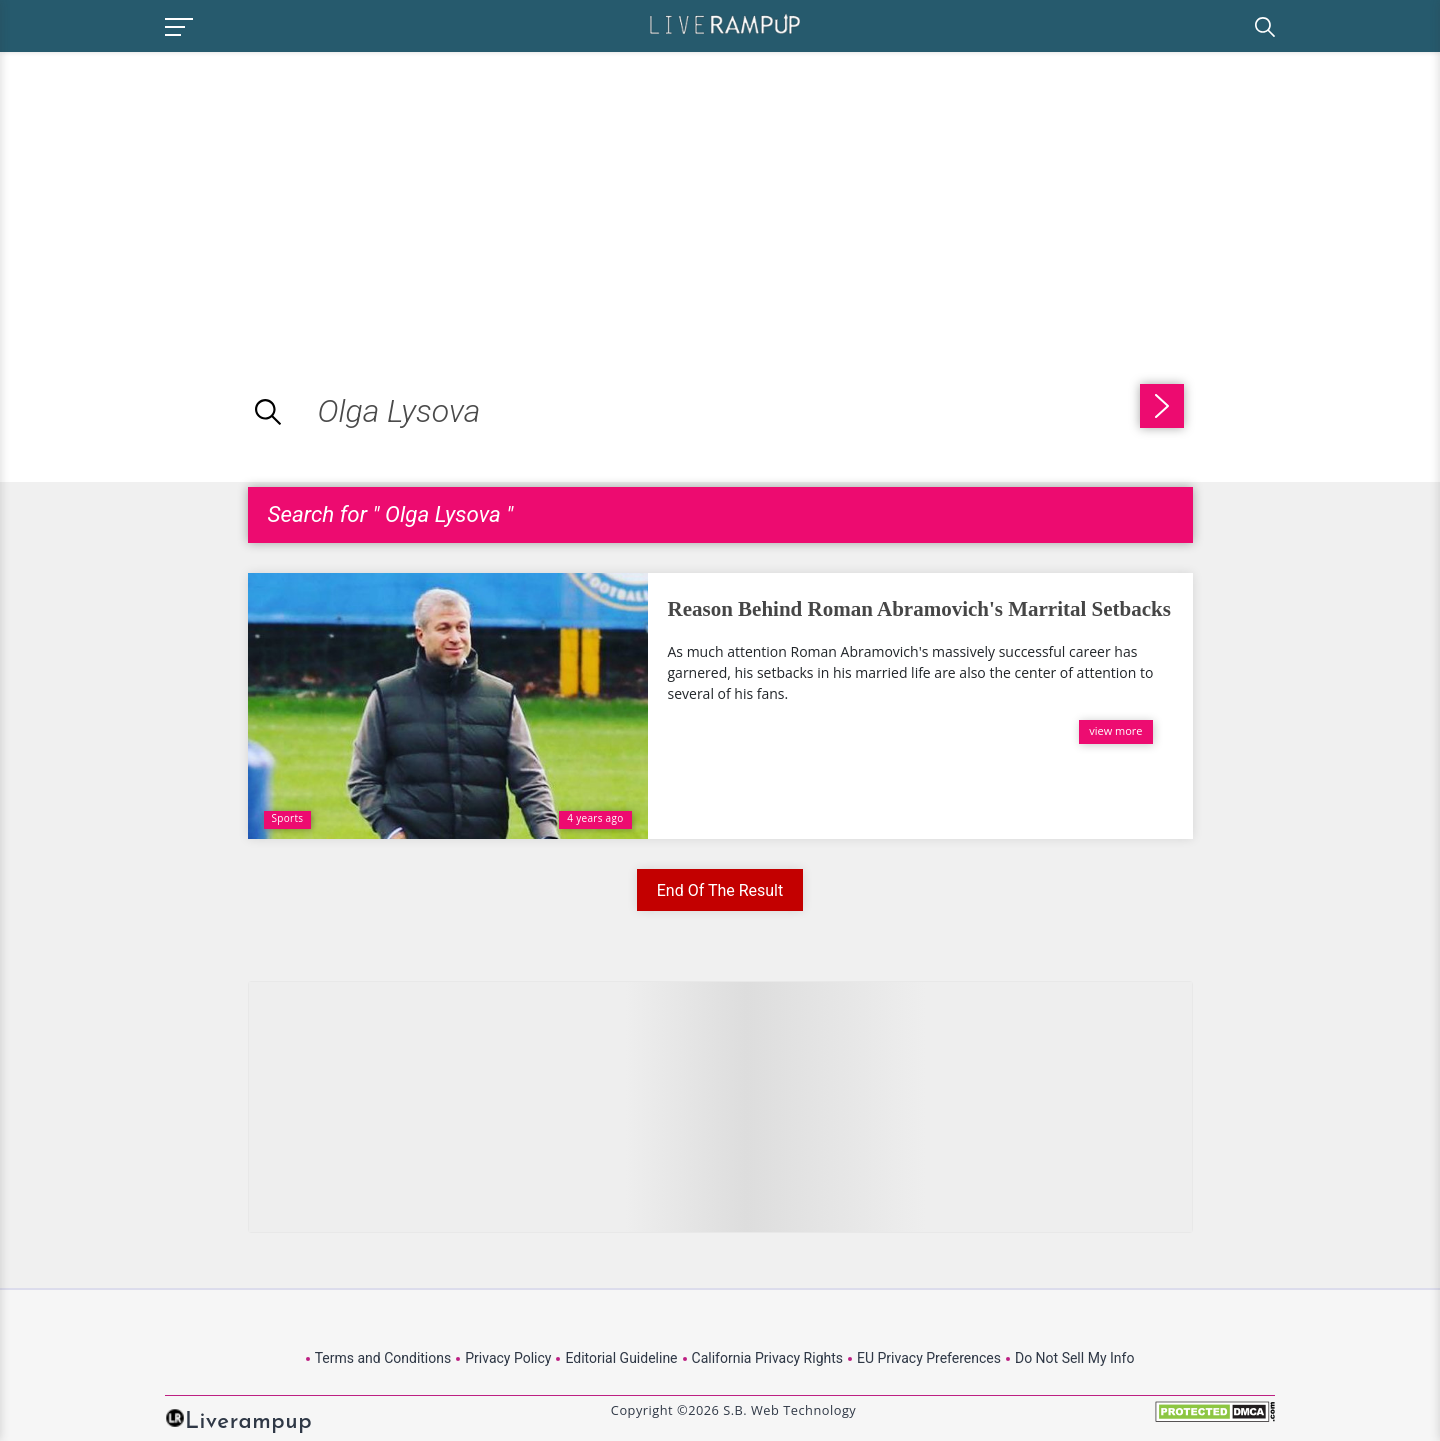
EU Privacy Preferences (929, 1358)
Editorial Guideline (621, 1358)
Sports (288, 818)
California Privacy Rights (767, 1358)
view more (1115, 730)
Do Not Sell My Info (1074, 1358)
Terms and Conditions (383, 1358)
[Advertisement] (168, 192)
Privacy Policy (508, 1358)
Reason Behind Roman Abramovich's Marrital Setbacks (919, 609)
